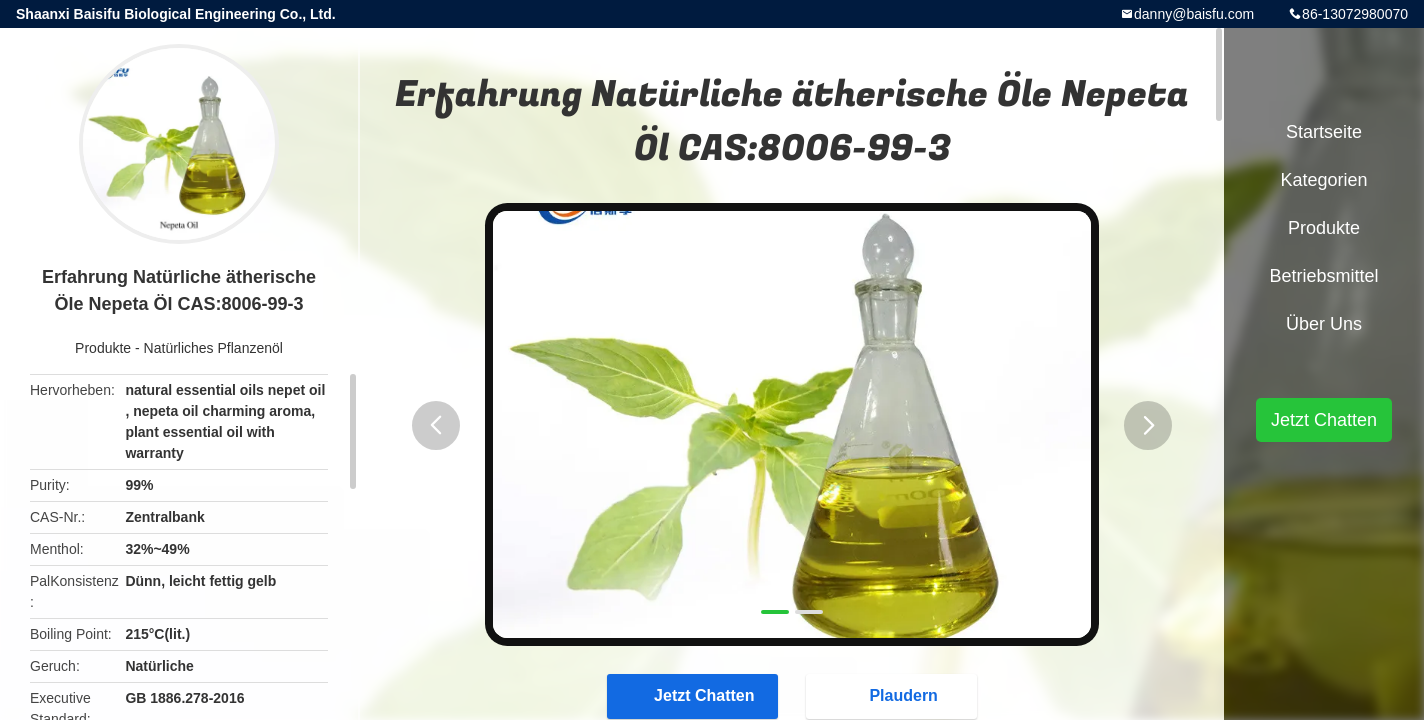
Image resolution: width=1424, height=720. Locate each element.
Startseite (1324, 132)
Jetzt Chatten (694, 695)
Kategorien (1323, 180)
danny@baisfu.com (1194, 14)
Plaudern (893, 695)
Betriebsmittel (1323, 276)
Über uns (1324, 324)
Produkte (103, 348)
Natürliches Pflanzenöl (213, 348)
